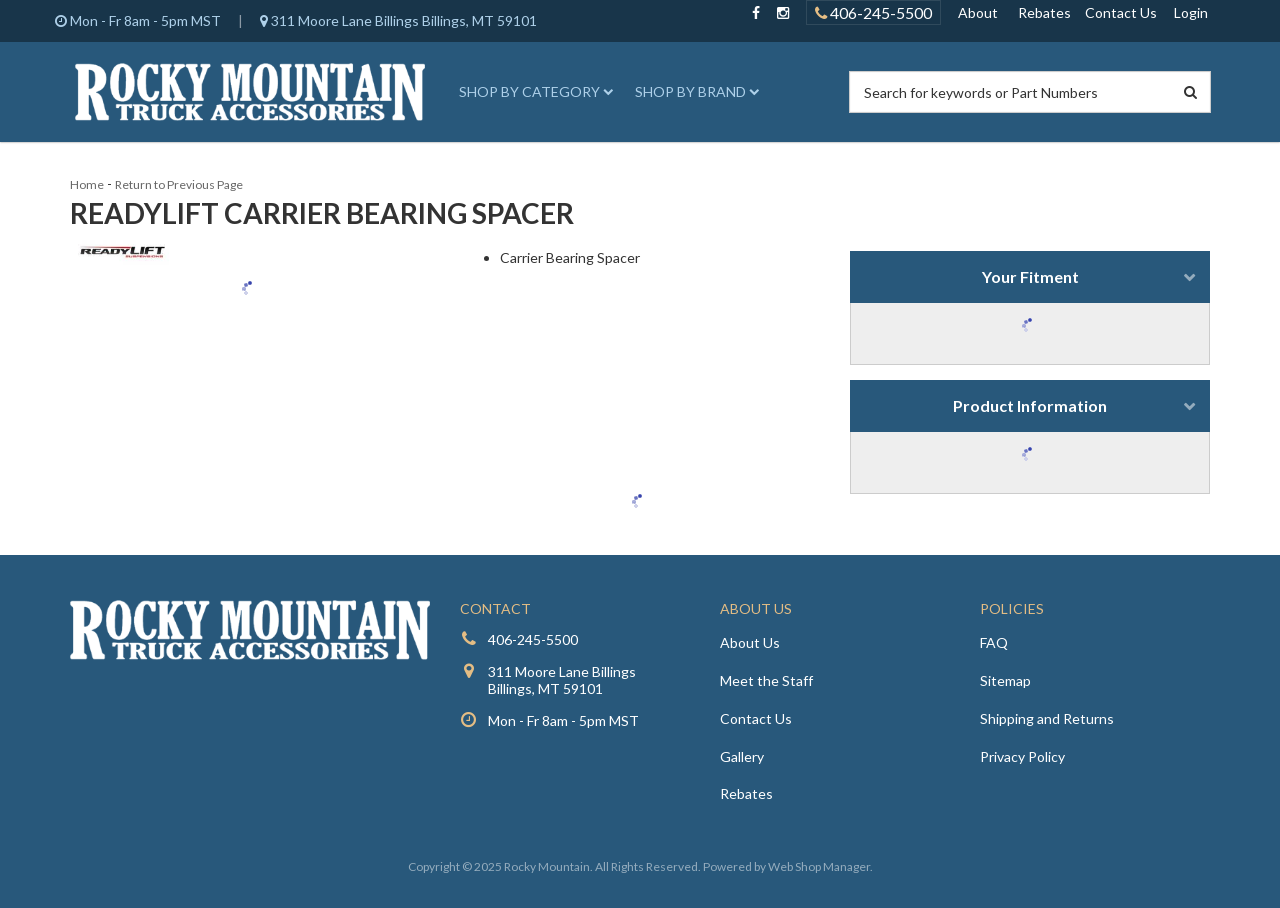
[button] (533, 92)
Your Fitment (1030, 276)
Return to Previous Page (179, 184)
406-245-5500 (533, 639)
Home (87, 184)
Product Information (1030, 405)
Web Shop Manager (819, 866)
